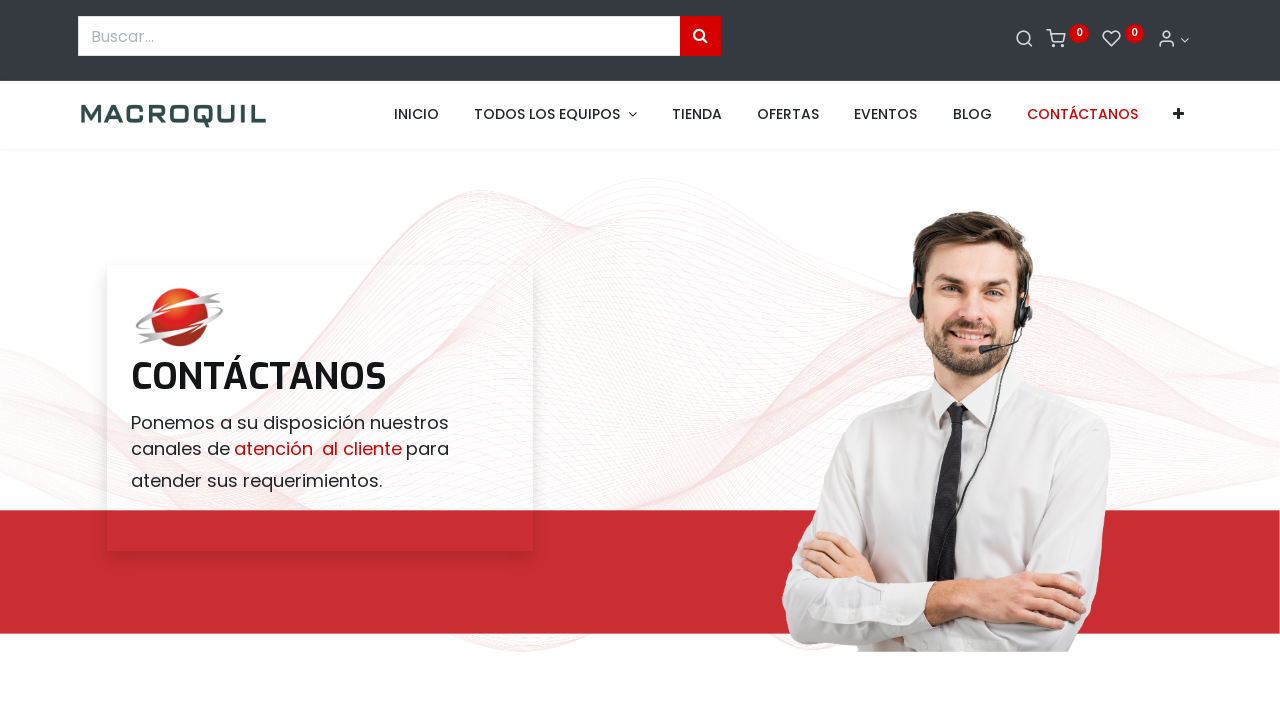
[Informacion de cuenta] (1173, 40)
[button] (1178, 115)
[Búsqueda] (700, 36)
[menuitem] (416, 115)
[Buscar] (1024, 40)
